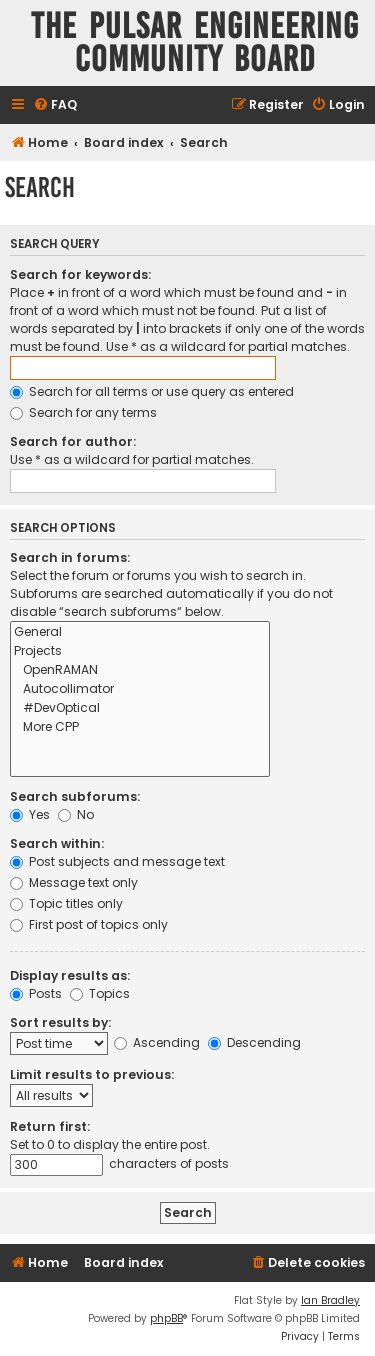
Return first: (50, 1126)
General (140, 632)
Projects (140, 651)
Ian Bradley (330, 1300)
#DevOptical (140, 708)
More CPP (140, 727)
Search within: (57, 843)
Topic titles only (66, 903)
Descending (254, 1042)
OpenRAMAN (140, 670)
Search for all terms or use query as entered (152, 391)
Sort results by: (60, 1022)
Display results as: (70, 975)
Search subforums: (75, 796)
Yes (30, 814)
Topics (100, 993)
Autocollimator (140, 689)
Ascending (157, 1042)
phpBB (166, 1318)
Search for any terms (83, 412)
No (76, 814)
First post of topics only (89, 924)
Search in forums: (70, 557)
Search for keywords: (80, 274)
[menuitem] (55, 105)
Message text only (74, 882)
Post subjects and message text (117, 861)
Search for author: (73, 441)
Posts (36, 993)
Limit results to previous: (92, 1074)
